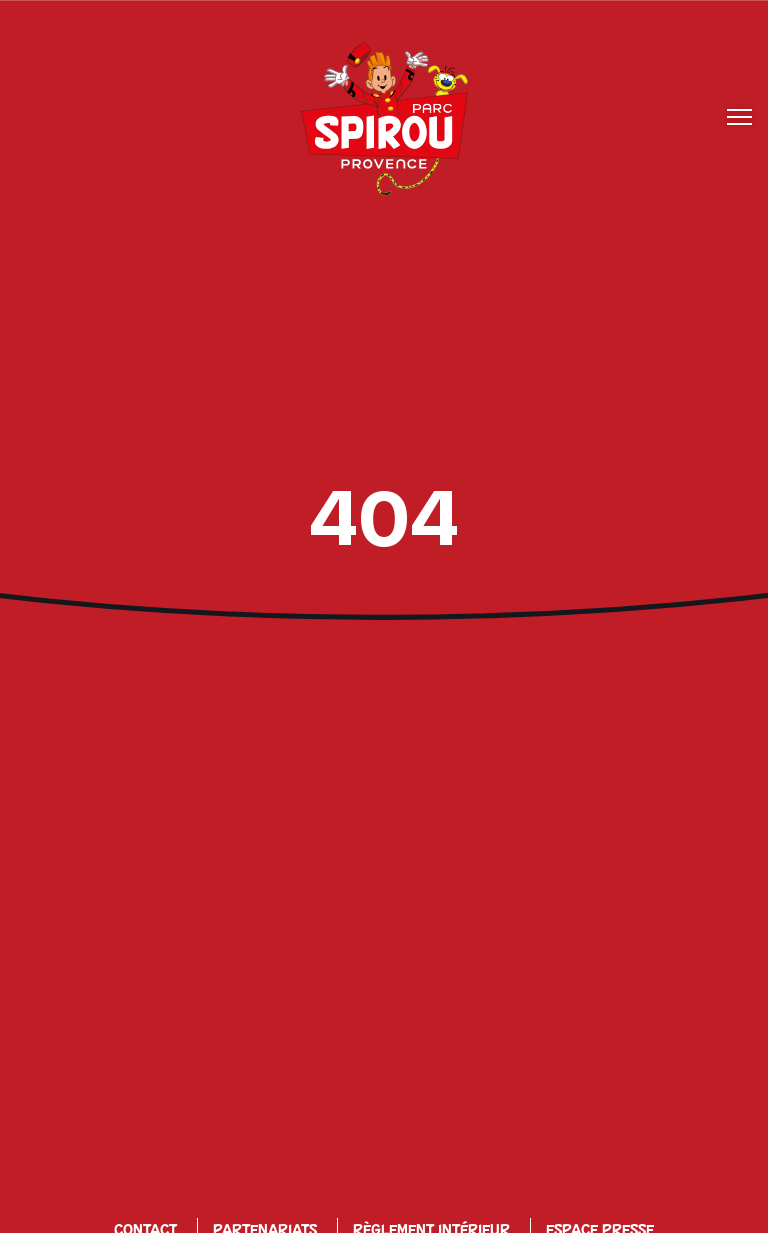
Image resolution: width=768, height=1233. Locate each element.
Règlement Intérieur (431, 1182)
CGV (505, 1213)
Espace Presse (600, 1182)
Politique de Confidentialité (183, 1213)
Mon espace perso (624, 1213)
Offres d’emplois (391, 1213)
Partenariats (265, 1182)
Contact (145, 1182)
